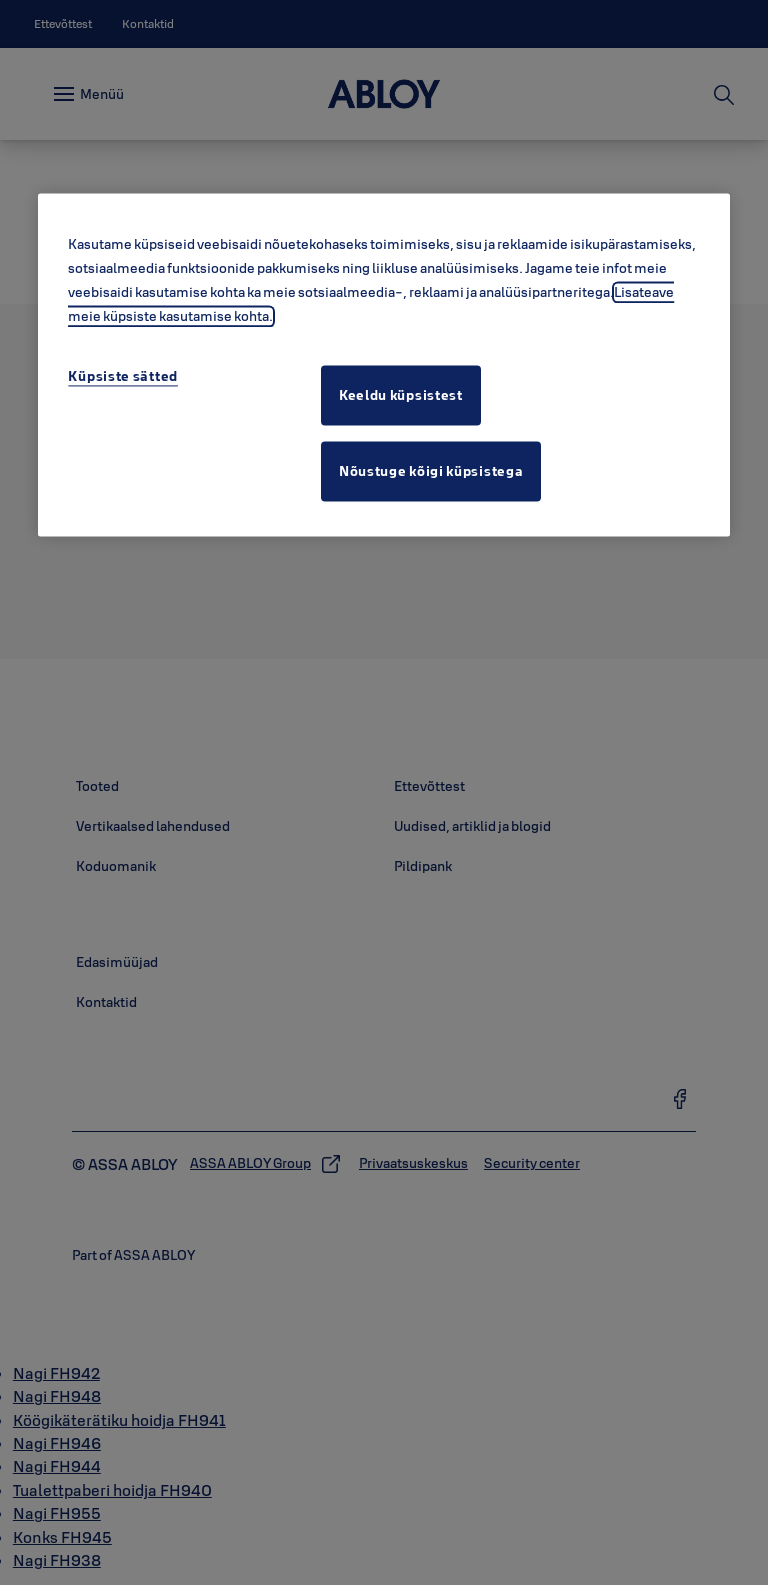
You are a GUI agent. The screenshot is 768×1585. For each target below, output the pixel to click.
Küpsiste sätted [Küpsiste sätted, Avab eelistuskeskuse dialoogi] (123, 376)
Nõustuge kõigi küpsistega (431, 471)
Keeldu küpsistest (401, 395)
